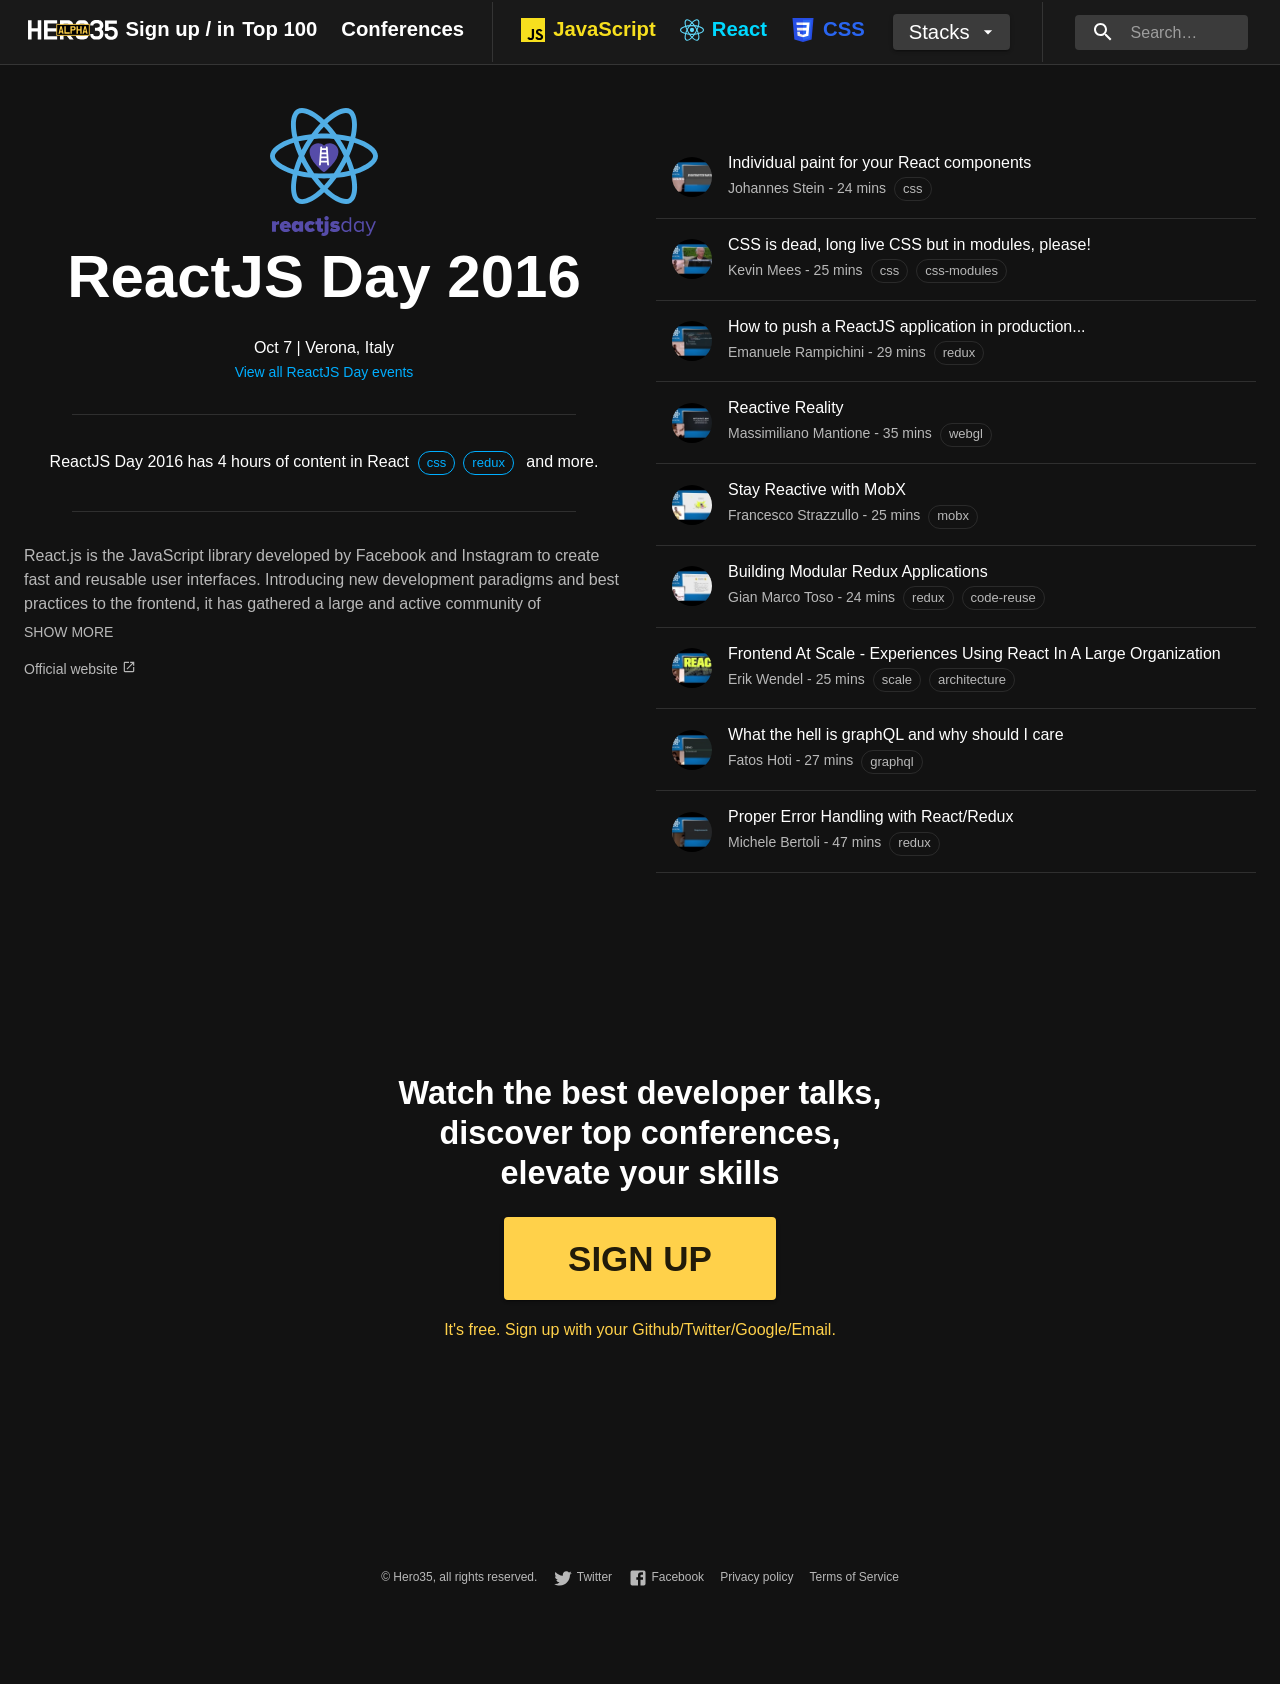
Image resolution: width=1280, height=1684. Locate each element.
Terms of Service (853, 1577)
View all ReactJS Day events (324, 372)
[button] (437, 463)
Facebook (677, 1577)
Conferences (402, 29)
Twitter (594, 1577)
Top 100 (279, 29)
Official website (80, 669)
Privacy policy (756, 1577)
